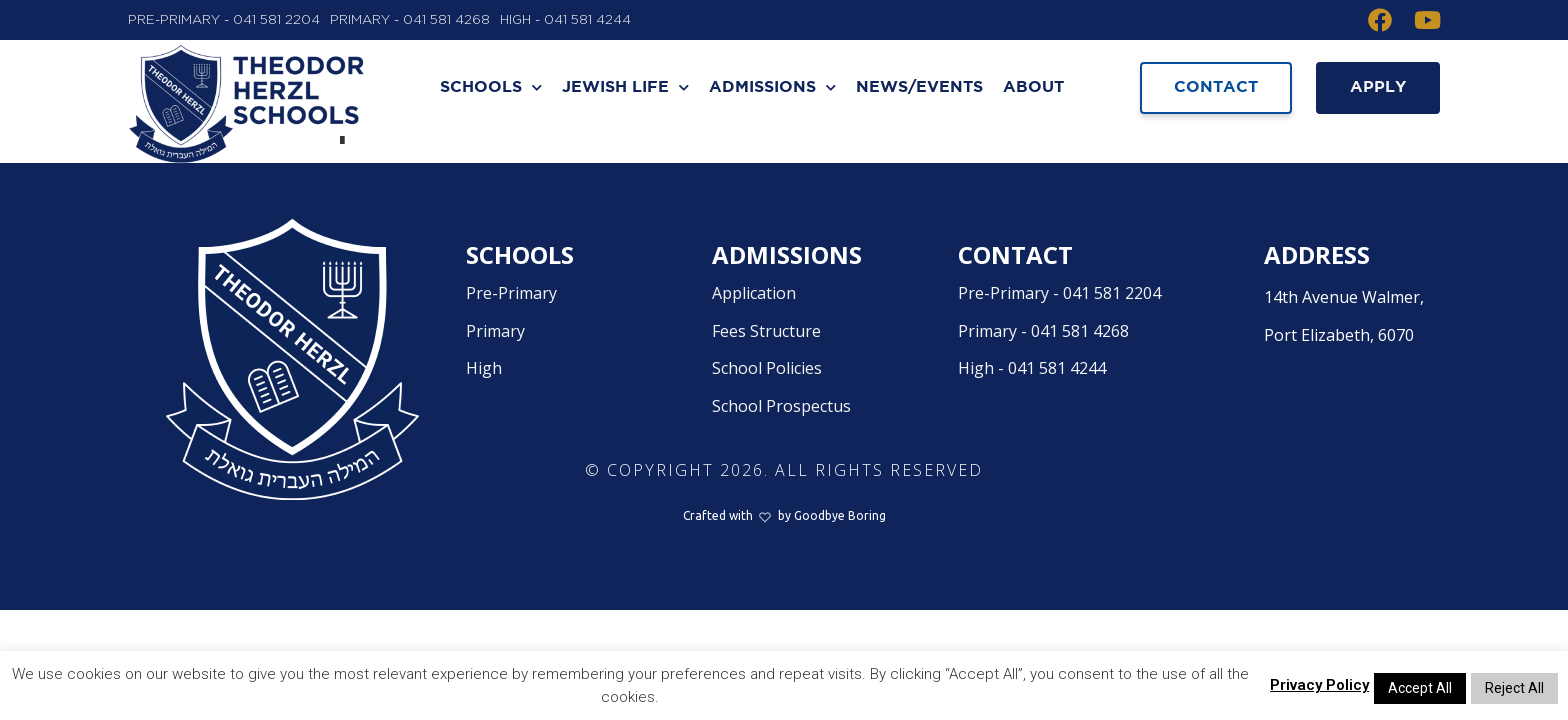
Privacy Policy (1319, 685)
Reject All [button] (1514, 688)
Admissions (772, 87)
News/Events (919, 87)
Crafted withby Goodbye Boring (784, 562)
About (1033, 87)
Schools (491, 87)
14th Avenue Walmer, (1352, 365)
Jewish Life (625, 87)
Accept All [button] (1420, 688)
